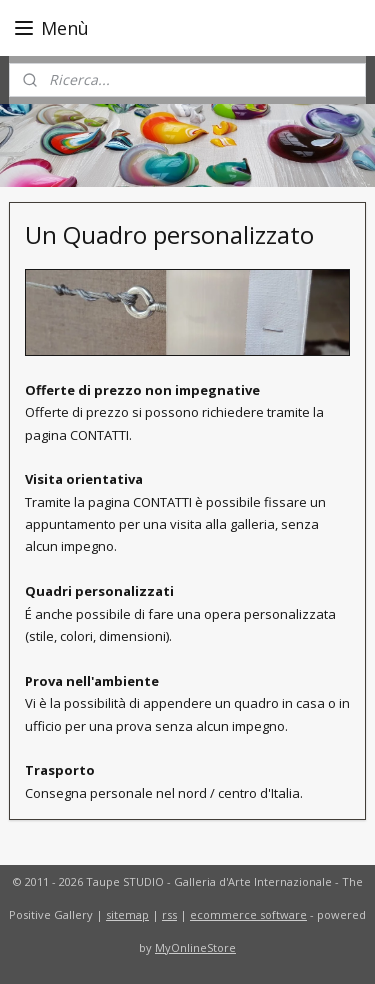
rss (169, 914)
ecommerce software (248, 914)
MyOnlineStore (195, 947)
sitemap (127, 914)
